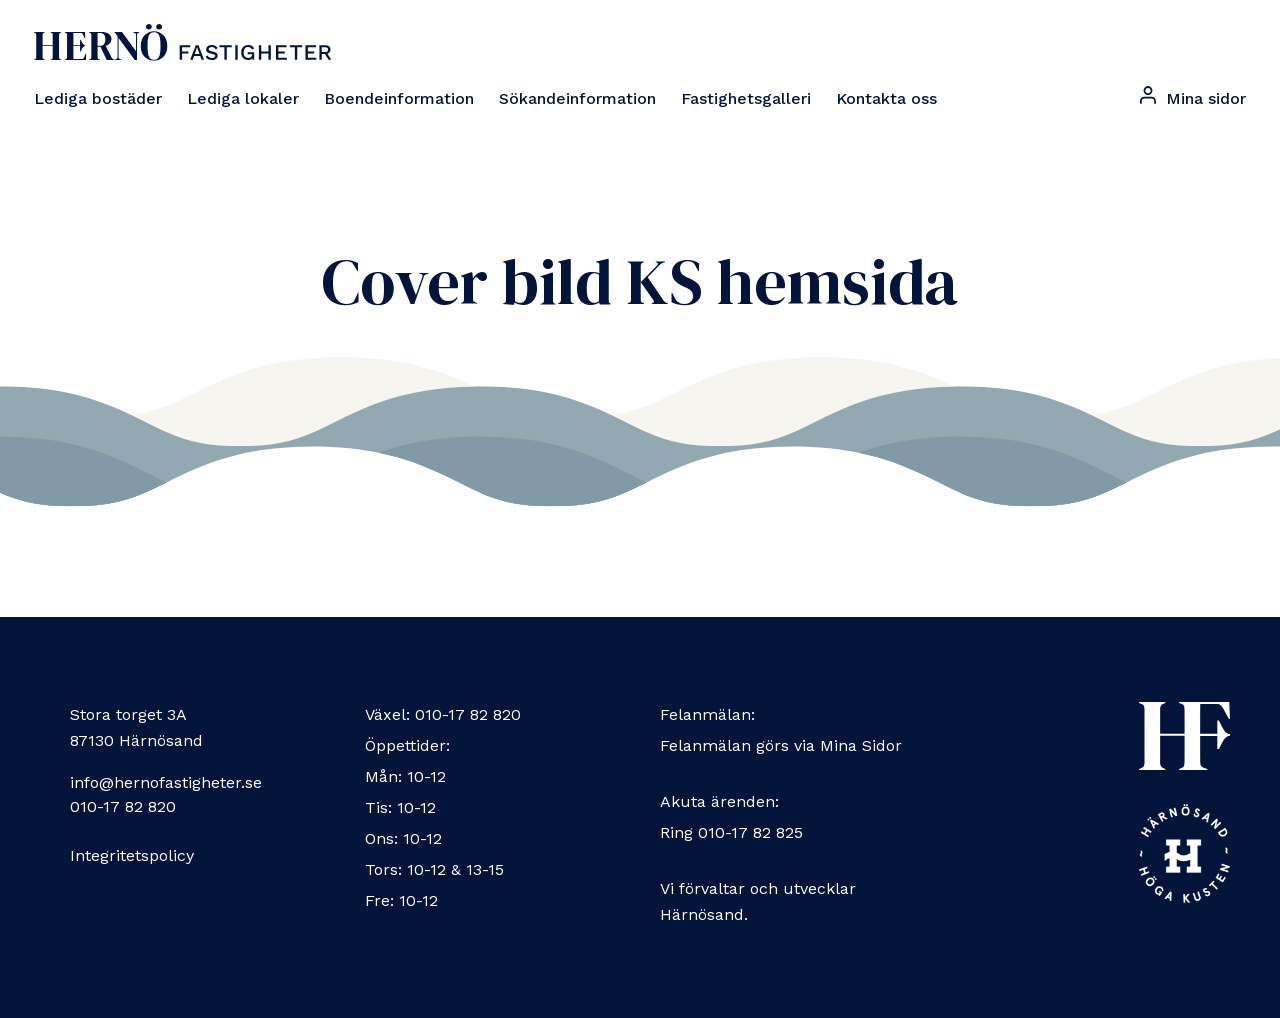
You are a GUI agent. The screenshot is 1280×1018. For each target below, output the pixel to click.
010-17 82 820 (123, 806)
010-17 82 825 (750, 832)
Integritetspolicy (132, 855)
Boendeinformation (399, 98)
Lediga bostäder (98, 98)
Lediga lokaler (243, 98)
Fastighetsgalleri (746, 98)
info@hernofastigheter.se (166, 782)
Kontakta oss (886, 98)
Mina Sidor (861, 745)
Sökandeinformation (577, 98)
